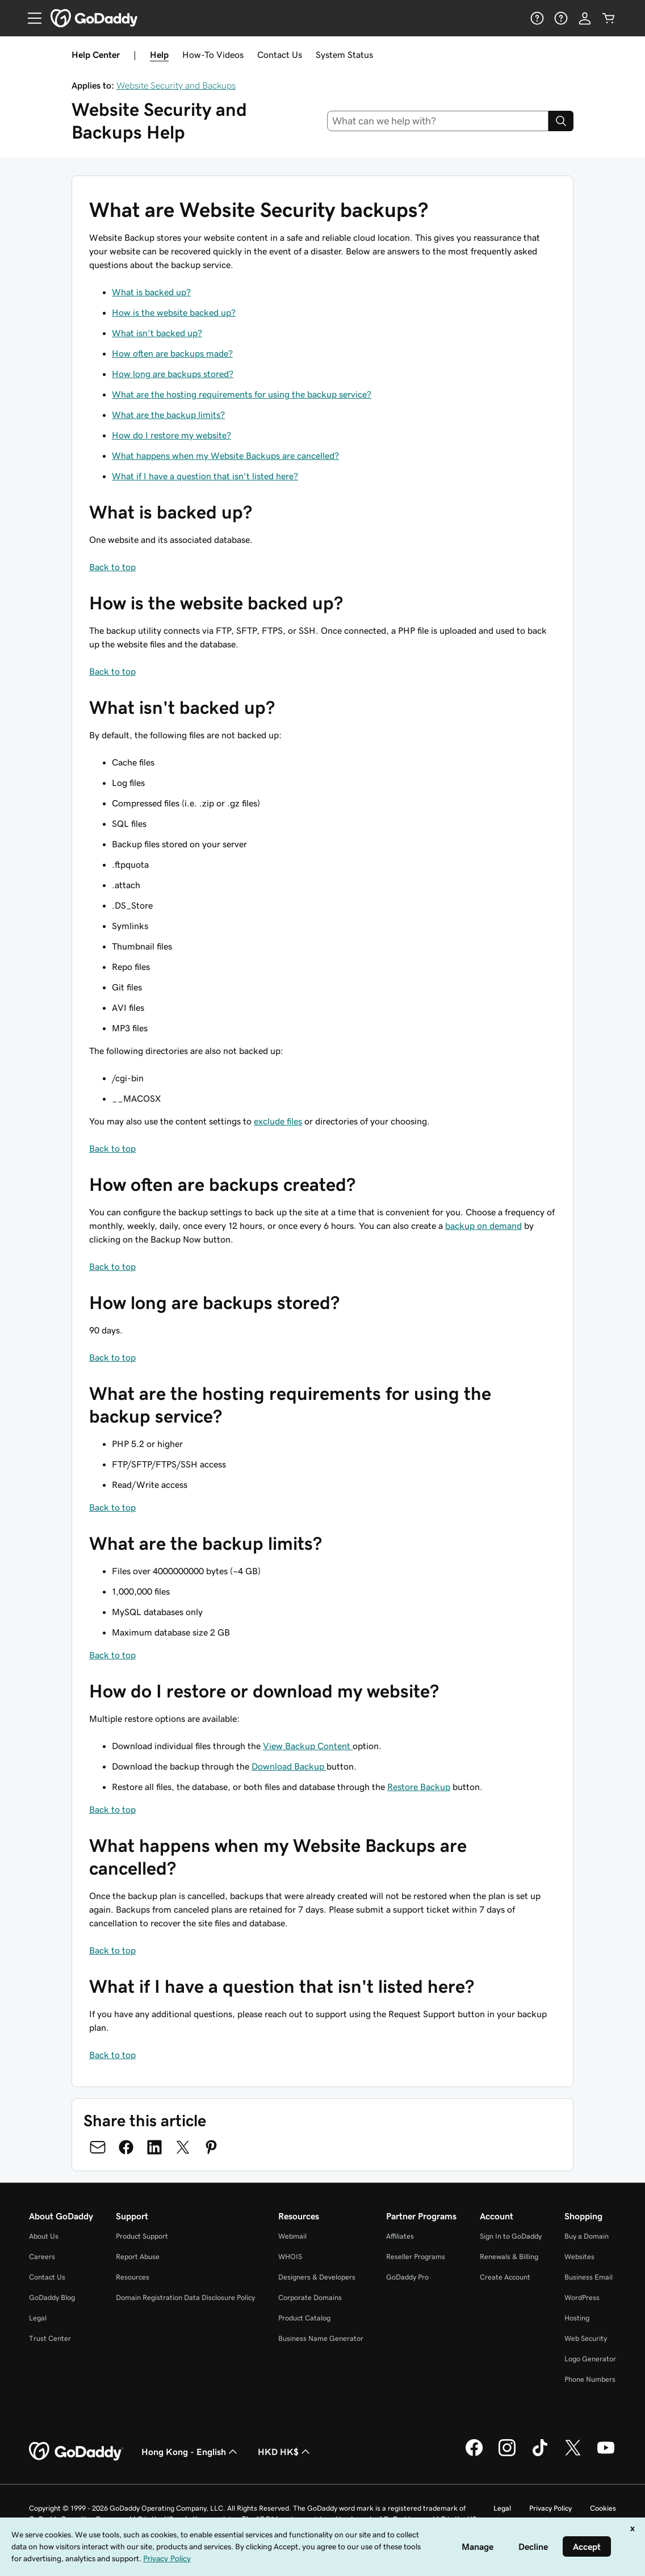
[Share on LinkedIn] (154, 2147)
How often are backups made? (172, 353)
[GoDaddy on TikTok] (540, 2454)
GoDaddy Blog (52, 2297)
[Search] (560, 121)
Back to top (112, 566)
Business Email (588, 2277)
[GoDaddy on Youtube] (606, 2454)
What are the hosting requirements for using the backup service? (241, 394)
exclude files (278, 1121)
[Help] (537, 18)
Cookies (603, 2508)
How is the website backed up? (174, 312)
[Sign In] (585, 18)
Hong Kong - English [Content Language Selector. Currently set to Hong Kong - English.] (190, 2451)
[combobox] (438, 121)
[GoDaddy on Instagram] (507, 2454)
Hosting (576, 2318)
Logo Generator (590, 2358)
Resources (132, 2277)
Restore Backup (418, 1786)
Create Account (505, 2277)
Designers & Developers (316, 2277)
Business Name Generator (320, 2338)
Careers (42, 2256)
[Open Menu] (30, 18)
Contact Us (279, 54)
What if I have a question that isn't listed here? (205, 475)
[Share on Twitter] (183, 2147)
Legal (38, 2318)
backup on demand (483, 1225)
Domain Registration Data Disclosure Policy (185, 2297)
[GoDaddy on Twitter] (573, 2454)
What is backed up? (151, 291)
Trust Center (50, 2338)
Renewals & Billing (509, 2256)
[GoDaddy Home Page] (76, 2451)
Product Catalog (304, 2318)
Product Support (142, 2236)
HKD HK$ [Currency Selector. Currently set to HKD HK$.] (285, 2451)
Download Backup (289, 1766)
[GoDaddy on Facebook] (474, 2454)
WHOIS (290, 2256)
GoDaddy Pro (407, 2277)
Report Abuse (138, 2256)
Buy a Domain (586, 2236)
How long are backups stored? (172, 373)
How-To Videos (213, 54)
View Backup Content (308, 1745)
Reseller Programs (415, 2256)
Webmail (292, 2236)
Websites (579, 2256)
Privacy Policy (550, 2508)
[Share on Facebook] (126, 2147)
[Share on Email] (97, 2147)
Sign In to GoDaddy (511, 2236)
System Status (344, 54)
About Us (43, 2236)
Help (159, 54)
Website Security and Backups (176, 85)
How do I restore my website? (171, 435)
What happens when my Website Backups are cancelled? (225, 455)
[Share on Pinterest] (211, 2147)
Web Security (585, 2338)
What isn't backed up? (157, 332)
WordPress (582, 2297)
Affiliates (400, 2236)
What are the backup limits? (168, 414)
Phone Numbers (589, 2379)
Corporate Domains (310, 2297)
